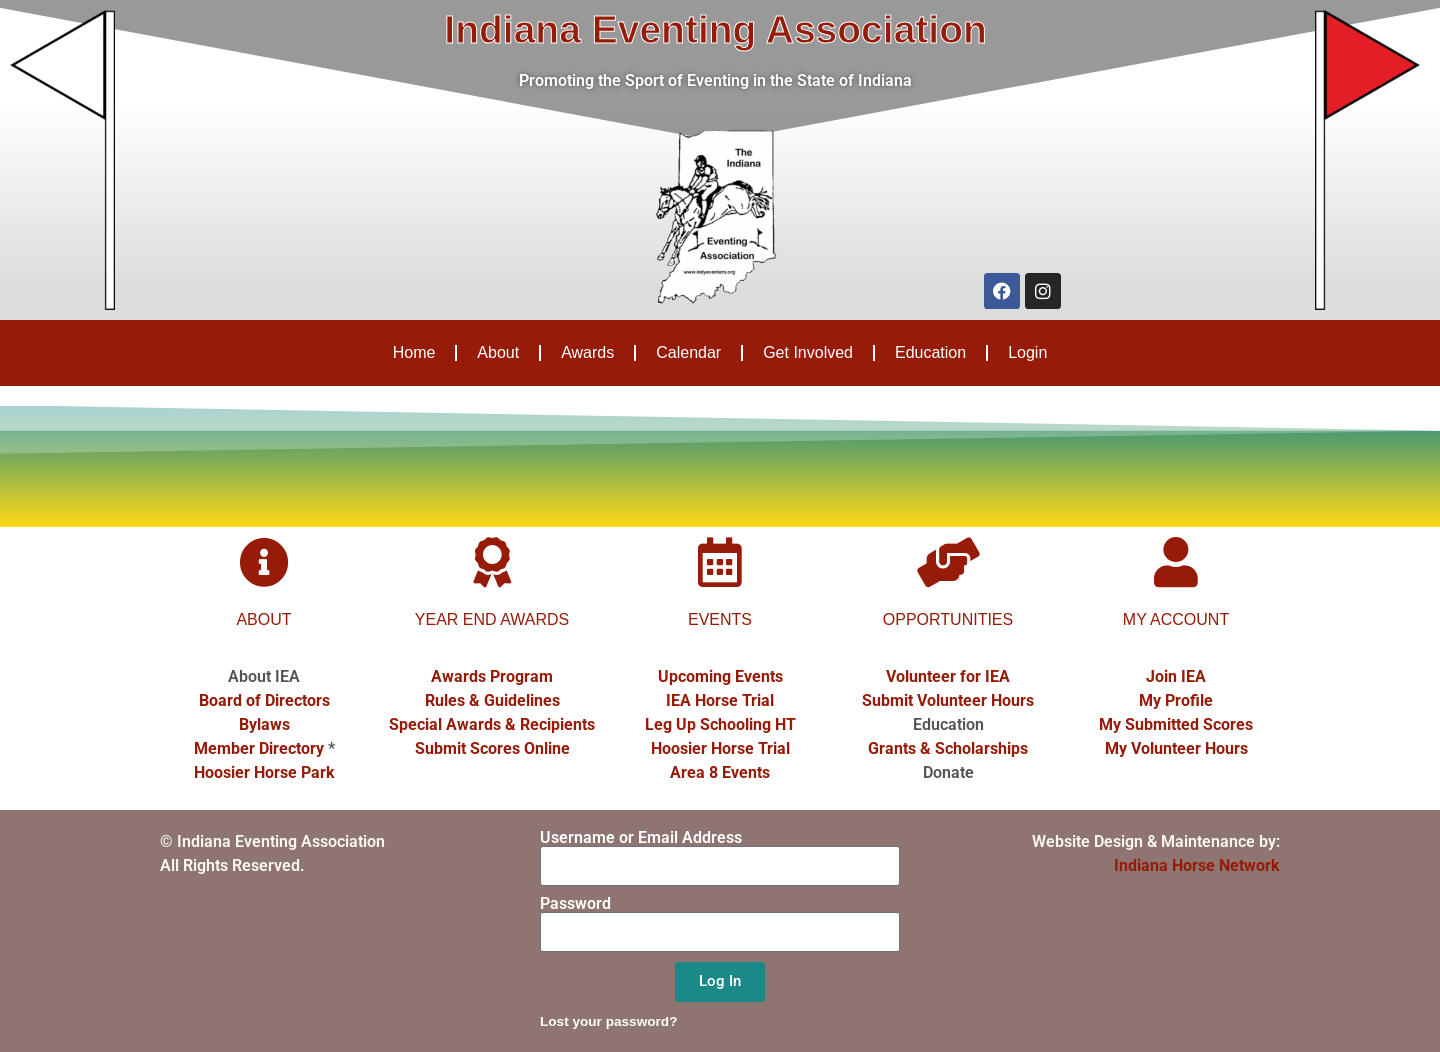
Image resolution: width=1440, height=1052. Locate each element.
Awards (587, 352)
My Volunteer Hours (1176, 748)
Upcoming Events (720, 676)
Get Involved (808, 352)
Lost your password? (608, 1021)
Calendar (688, 352)
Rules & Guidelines (492, 700)
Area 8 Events (720, 772)
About (498, 352)
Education (930, 352)
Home (414, 352)
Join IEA (1176, 676)
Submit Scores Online (492, 748)
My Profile (1176, 700)
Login (1027, 352)
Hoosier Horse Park (264, 772)
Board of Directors (264, 700)
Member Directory (259, 748)
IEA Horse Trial (720, 700)
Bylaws (264, 724)
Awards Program (492, 676)
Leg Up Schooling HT (720, 724)
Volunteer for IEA (948, 676)
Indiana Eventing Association (715, 29)
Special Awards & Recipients (492, 724)
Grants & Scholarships (948, 748)
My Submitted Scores (1176, 724)
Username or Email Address (641, 838)
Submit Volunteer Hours (948, 700)
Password (575, 904)
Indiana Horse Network (1197, 865)
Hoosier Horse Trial (720, 748)
